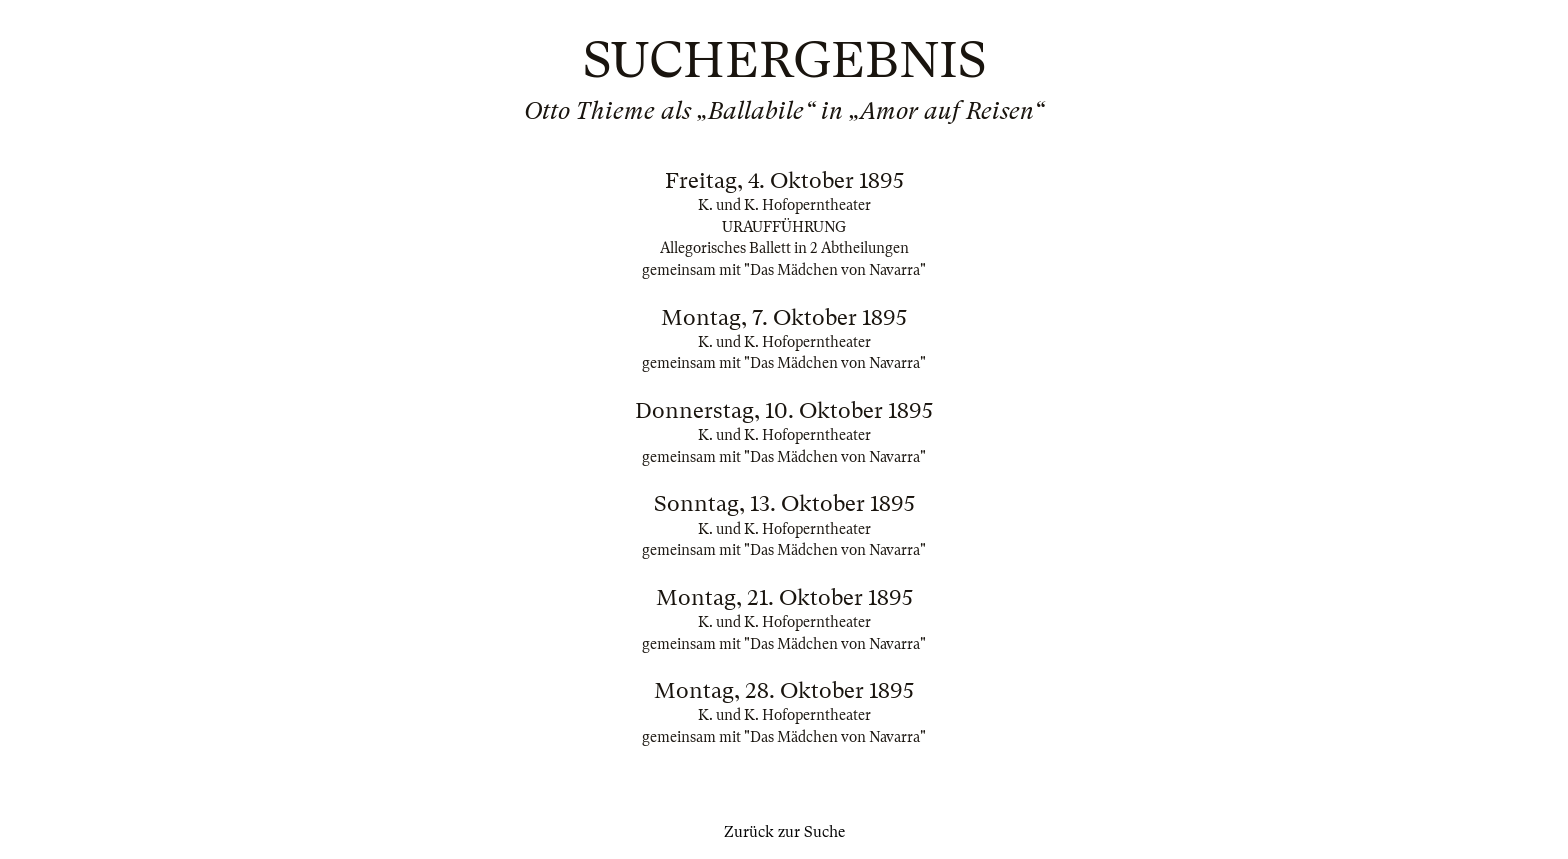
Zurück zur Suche (784, 832)
